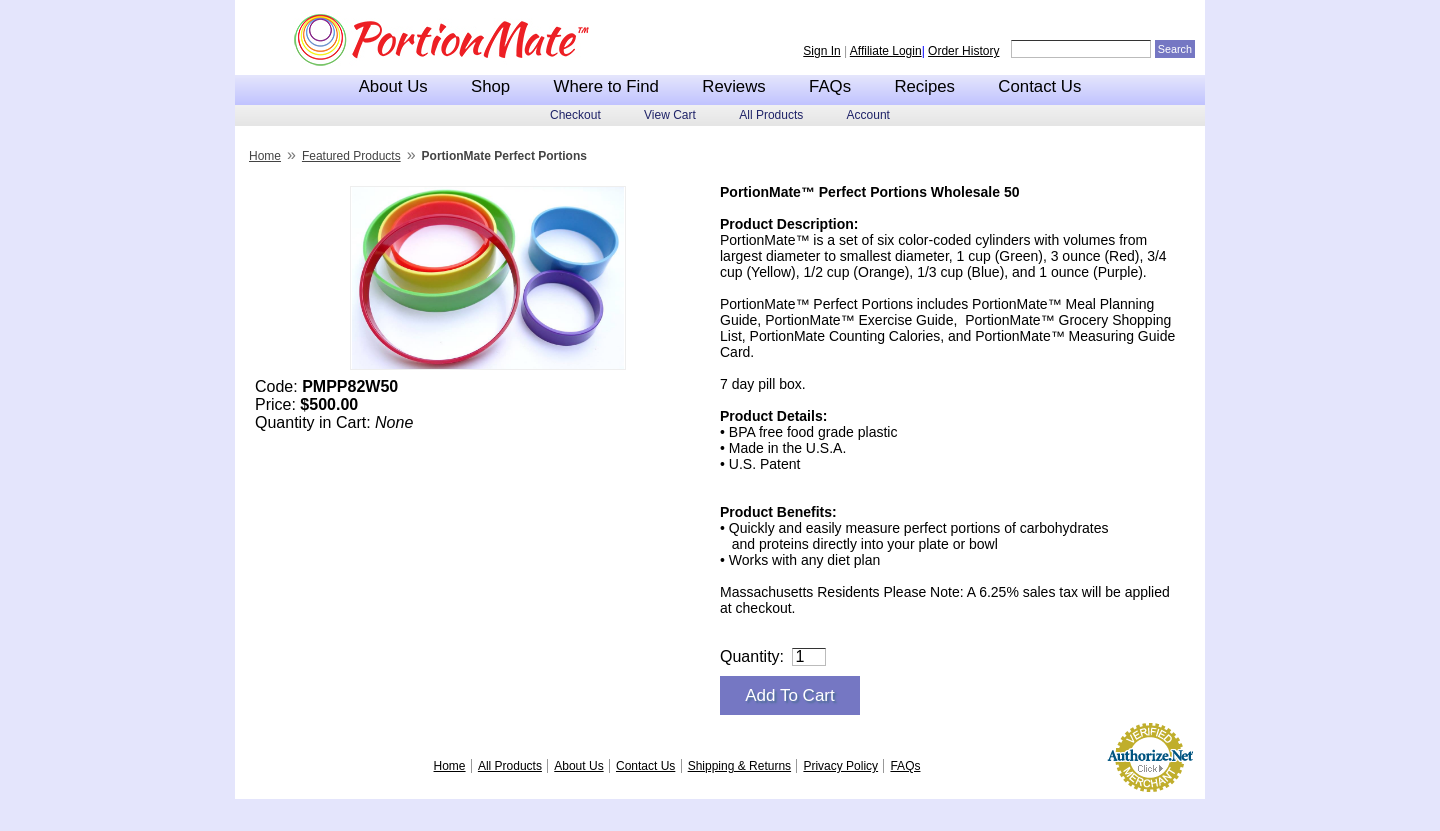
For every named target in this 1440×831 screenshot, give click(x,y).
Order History (963, 51)
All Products (771, 115)
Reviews (733, 86)
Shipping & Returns (739, 766)
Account (868, 115)
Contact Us (1039, 86)
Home (265, 156)
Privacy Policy (840, 766)
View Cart (670, 115)
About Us (393, 86)
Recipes (924, 86)
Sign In (821, 51)
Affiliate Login (886, 51)
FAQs (830, 86)
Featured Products (351, 156)
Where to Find (606, 86)
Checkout (575, 115)
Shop (490, 86)
